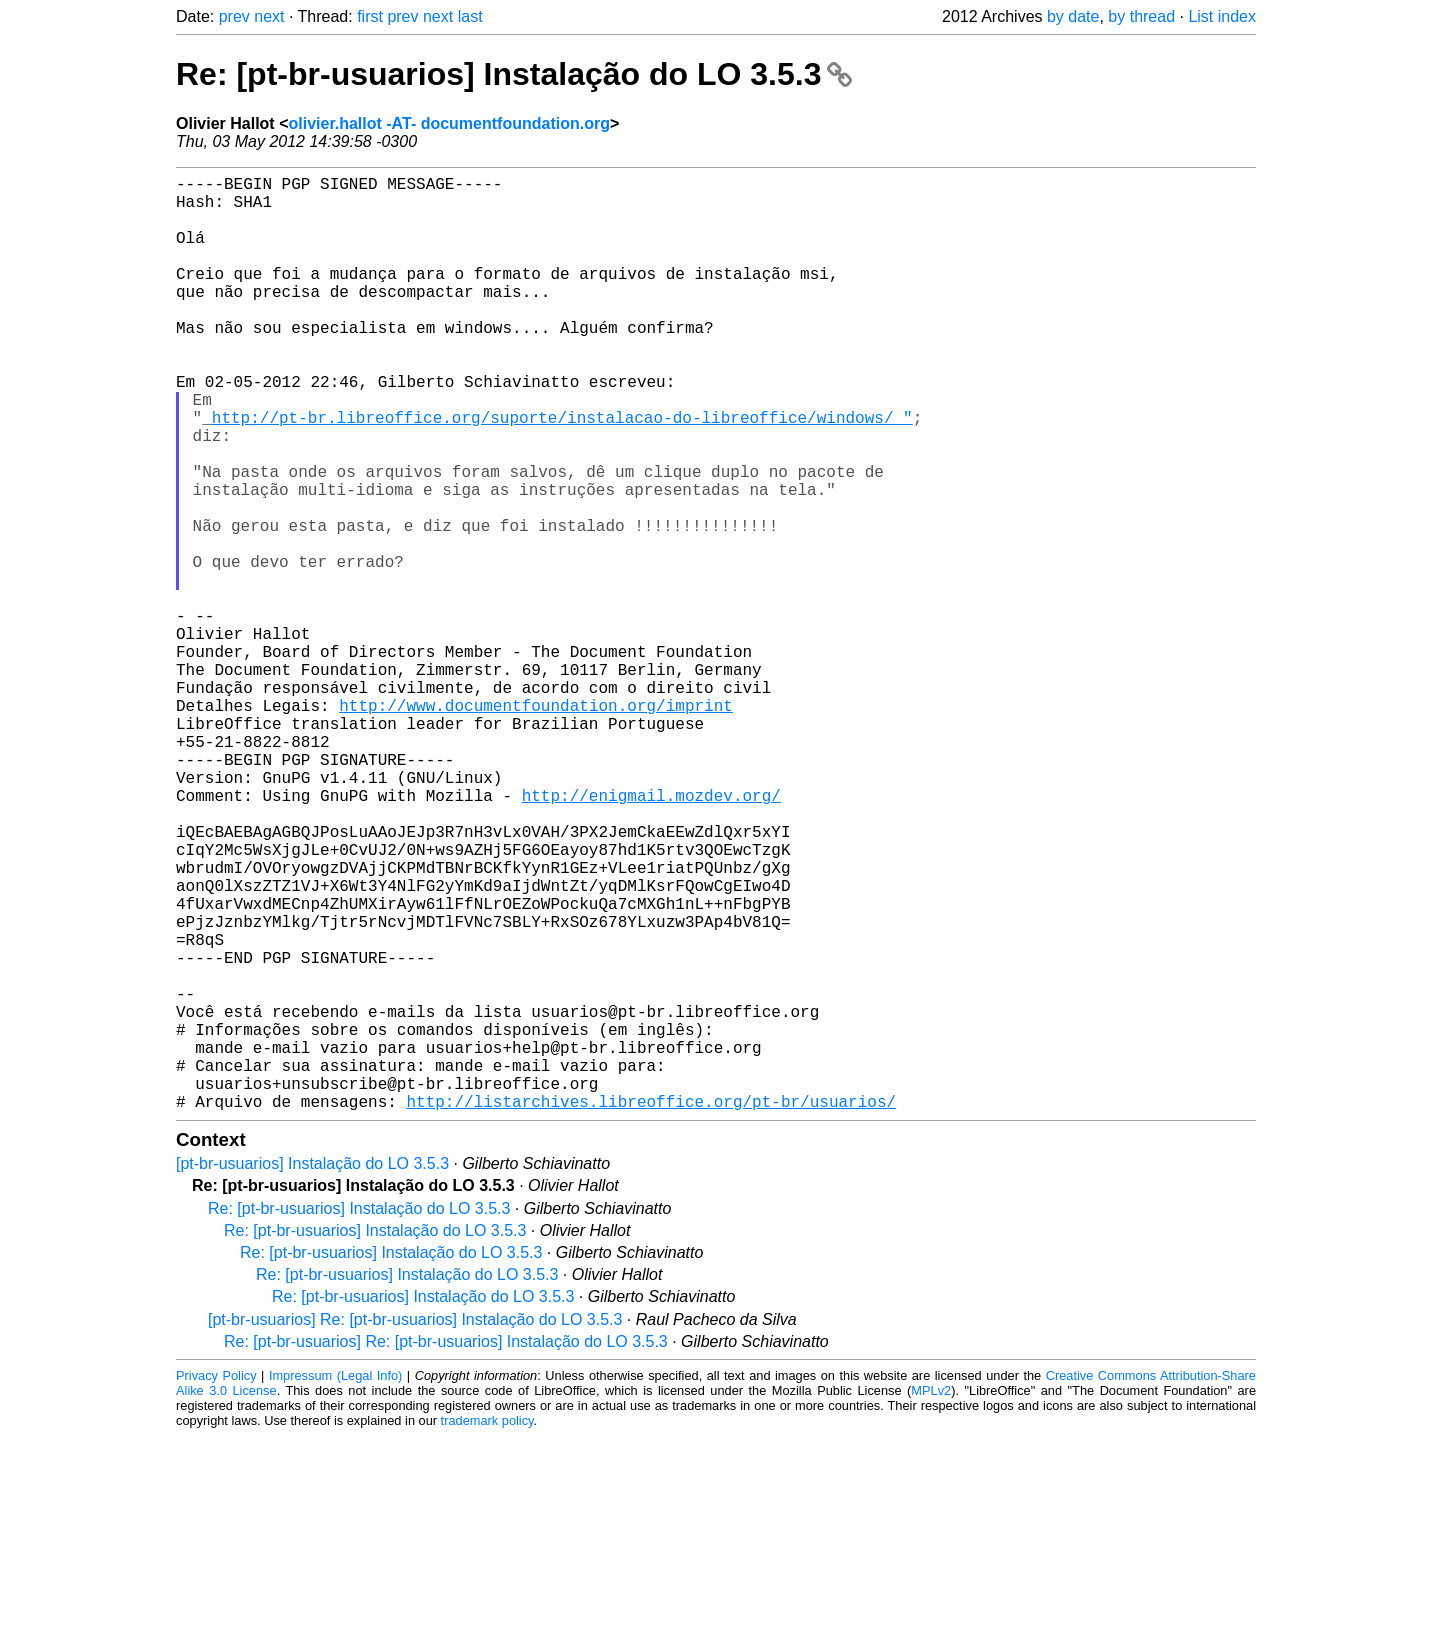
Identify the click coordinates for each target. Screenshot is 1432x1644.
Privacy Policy (216, 1583)
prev (234, 16)
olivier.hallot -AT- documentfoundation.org (448, 123)
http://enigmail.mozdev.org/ (651, 935)
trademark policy (487, 1628)
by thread (1141, 16)
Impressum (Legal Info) (335, 1583)
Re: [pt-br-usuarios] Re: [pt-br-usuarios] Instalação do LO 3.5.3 (446, 1549)
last (470, 16)
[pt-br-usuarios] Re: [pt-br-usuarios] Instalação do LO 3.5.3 (415, 1527)
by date (1073, 16)
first (370, 16)
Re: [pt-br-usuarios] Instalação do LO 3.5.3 (514, 74)
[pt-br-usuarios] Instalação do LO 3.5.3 (312, 1371)
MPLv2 (931, 1598)
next (269, 16)
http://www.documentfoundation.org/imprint (536, 825)
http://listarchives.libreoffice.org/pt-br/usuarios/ (651, 1309)
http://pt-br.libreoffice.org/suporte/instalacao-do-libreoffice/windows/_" (562, 473)
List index (1222, 16)
